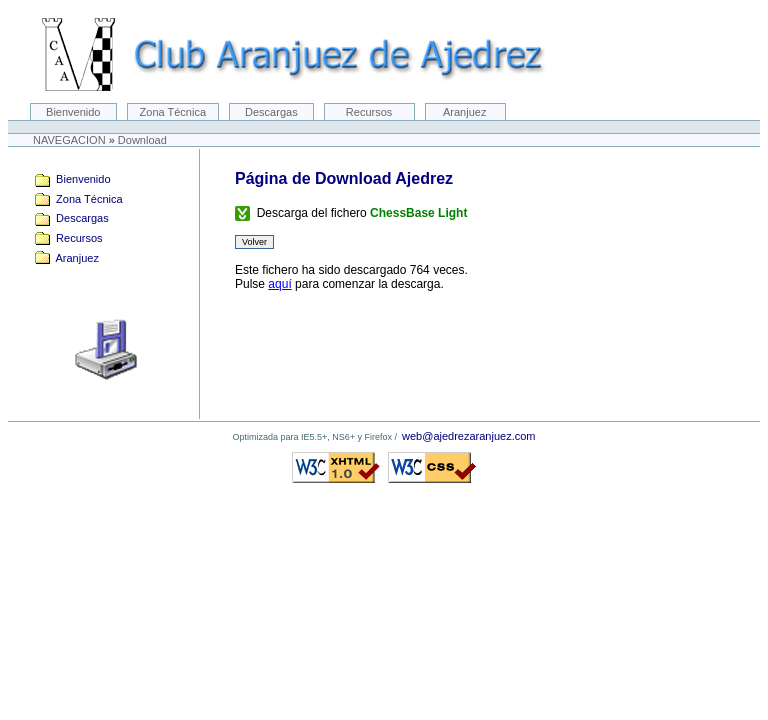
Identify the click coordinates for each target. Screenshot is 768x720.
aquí (279, 284)
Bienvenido (73, 112)
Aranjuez (465, 112)
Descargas (271, 112)
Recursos (369, 112)
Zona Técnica (173, 112)
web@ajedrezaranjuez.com (468, 436)
